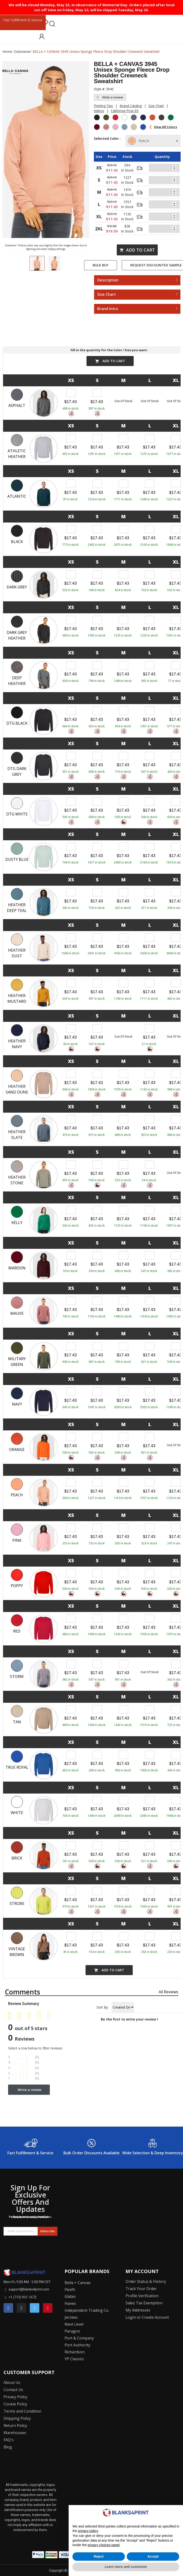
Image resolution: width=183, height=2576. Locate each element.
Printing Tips (103, 105)
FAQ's (9, 2439)
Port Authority (77, 2345)
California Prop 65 (124, 110)
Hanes (70, 2303)
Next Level (74, 2324)
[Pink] (116, 127)
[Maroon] (97, 127)
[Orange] (153, 118)
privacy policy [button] (88, 2531)
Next (46, 22)
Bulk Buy (100, 265)
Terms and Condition (22, 2411)
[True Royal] (143, 127)
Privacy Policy (15, 2396)
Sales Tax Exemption (144, 2303)
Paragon (72, 2331)
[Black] (97, 118)
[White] (125, 118)
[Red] (116, 118)
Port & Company (79, 2338)
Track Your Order (141, 2288)
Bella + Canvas (78, 2282)
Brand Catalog (131, 105)
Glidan (70, 2296)
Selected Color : (107, 141)
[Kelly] (171, 118)
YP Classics (74, 2358)
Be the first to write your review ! (129, 2019)
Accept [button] (153, 2556)
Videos (99, 110)
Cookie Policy (15, 2404)
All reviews (168, 1991)
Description (107, 280)
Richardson (75, 2352)
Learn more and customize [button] (126, 2567)
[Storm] (125, 127)
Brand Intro (107, 309)
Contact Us (13, 2389)
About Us (12, 2382)
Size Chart (156, 105)
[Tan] (134, 127)
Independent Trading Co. (87, 2310)
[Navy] (143, 118)
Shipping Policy (17, 2418)
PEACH (139, 141)
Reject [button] (99, 2556)
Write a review (110, 97)
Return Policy (15, 2425)
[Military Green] (106, 118)
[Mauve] (106, 127)
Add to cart (137, 250)
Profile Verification (142, 2295)
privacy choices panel (104, 2545)
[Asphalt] (134, 118)
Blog (8, 2447)
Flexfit (70, 2289)
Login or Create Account (147, 2317)
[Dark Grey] (162, 118)
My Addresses (138, 2310)
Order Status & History (146, 2281)
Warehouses (15, 2432)
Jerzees (71, 2317)
